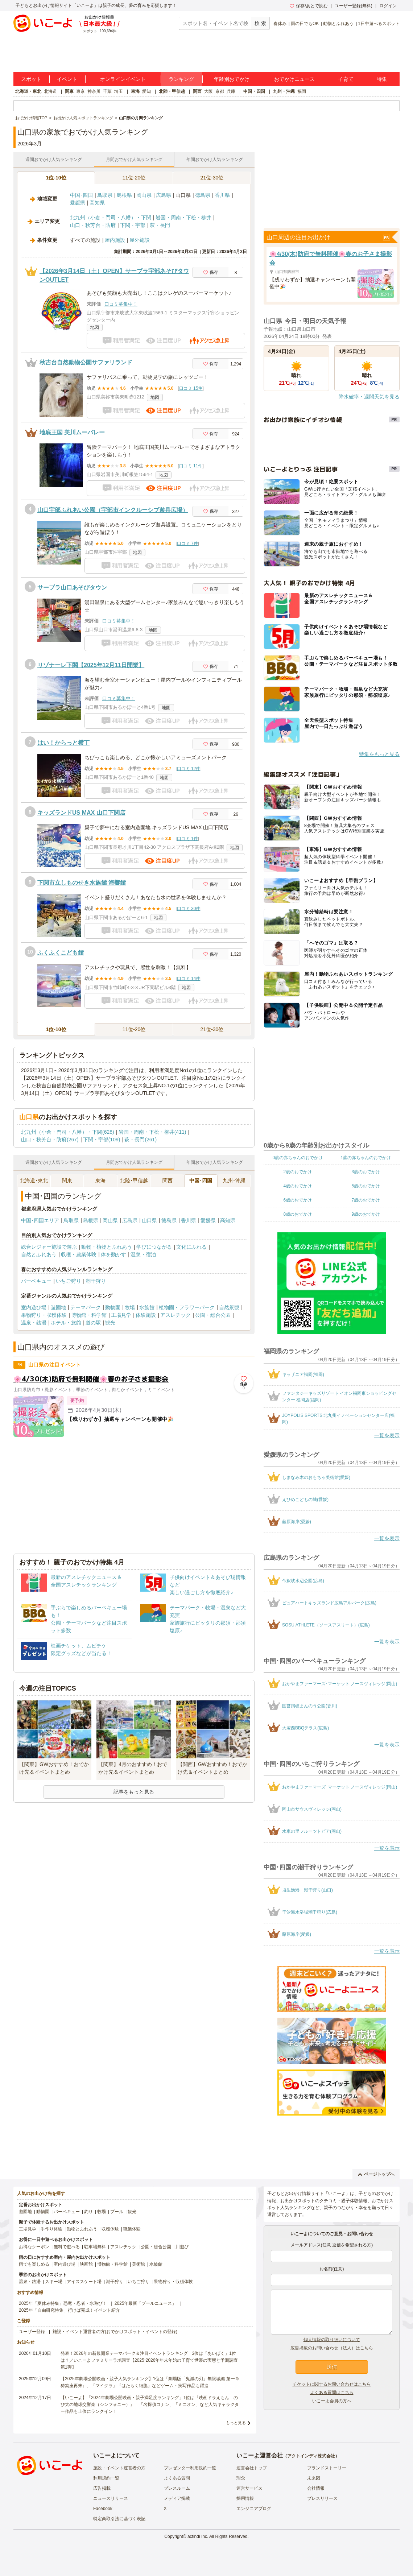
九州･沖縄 (234, 1180)
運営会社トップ (251, 2467)
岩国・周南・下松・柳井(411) (152, 1132)
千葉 (107, 91)
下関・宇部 (132, 225)
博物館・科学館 (89, 1315)
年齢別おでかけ (231, 79)
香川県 (222, 195)
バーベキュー (36, 1281)
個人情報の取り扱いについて (331, 2339)
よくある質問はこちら (332, 2392)
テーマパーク (85, 1307)
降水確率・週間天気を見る (369, 397)
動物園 (112, 1307)
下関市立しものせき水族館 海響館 (81, 883)
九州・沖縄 (284, 91)
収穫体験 (110, 2229)
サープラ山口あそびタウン (72, 587)
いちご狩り (68, 1281)
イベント (67, 79)
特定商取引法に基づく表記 (119, 2518)
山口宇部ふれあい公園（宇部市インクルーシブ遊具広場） (112, 510)
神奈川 (93, 91)
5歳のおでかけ (365, 1185)
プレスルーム (177, 2488)
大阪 (208, 91)
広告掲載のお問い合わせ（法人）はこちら (331, 2347)
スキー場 (53, 2281)
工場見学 (121, 1315)
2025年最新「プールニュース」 (146, 2303)
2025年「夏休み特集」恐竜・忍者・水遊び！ (63, 2303)
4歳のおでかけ (297, 1185)
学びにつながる (154, 1247)
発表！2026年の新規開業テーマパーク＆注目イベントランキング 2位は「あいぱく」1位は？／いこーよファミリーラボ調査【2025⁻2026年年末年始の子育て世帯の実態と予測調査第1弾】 (149, 2360)
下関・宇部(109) (101, 1139)
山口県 (149, 1220)
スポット (31, 79)
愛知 (146, 91)
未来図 (313, 2478)
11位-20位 (134, 178)
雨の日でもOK (305, 23)
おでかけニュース (294, 79)
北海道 (50, 91)
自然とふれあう (39, 1254)
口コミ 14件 (189, 978)
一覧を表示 (387, 1435)
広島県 (163, 195)
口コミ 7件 (187, 543)
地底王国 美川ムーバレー (72, 432)
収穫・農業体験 (78, 1254)
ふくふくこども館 (60, 953)
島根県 (124, 195)
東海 (135, 91)
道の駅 (93, 1323)
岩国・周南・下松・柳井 (183, 217)
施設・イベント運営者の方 (119, 2467)
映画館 (86, 2264)
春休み (279, 23)
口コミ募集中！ (120, 304)
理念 (240, 2478)
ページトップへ (376, 2174)
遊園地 (58, 1307)
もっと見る (236, 2422)
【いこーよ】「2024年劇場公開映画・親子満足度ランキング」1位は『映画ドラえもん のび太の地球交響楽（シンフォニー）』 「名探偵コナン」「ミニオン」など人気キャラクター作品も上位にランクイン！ (150, 2404)
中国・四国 (254, 91)
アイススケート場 (84, 2281)
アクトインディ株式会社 (311, 2456)
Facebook (102, 2508)
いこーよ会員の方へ (331, 2400)
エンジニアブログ (253, 2508)
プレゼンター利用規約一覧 (190, 2467)
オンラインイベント (123, 79)
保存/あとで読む (308, 5)
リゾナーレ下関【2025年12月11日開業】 (90, 665)
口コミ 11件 (191, 465)
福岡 (301, 91)
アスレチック (175, 1315)
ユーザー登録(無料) (353, 5)
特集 (382, 79)
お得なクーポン (34, 2246)
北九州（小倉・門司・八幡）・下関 (110, 217)
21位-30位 (212, 178)
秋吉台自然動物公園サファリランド (86, 362)
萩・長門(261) (140, 1139)
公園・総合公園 (213, 1315)
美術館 (138, 2264)
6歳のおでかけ (297, 1200)
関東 (69, 91)
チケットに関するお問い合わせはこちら (332, 2384)
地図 (94, 327)
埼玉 (118, 91)
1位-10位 (56, 178)
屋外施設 (139, 240)
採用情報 (245, 2498)
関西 (197, 91)
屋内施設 (115, 240)
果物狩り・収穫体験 (44, 1315)
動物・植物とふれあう (106, 1247)
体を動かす (113, 1254)
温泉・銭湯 (33, 1323)
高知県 (97, 203)
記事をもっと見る (133, 1792)
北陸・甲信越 (172, 91)
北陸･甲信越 (134, 1180)
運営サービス (249, 2488)
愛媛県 (77, 203)
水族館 (146, 1307)
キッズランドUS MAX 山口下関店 (81, 813)
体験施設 (146, 1315)
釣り (88, 2211)
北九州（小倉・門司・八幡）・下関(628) (67, 1132)
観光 (110, 1323)
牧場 (130, 1307)
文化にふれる (191, 1247)
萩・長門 (160, 225)
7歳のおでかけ (365, 1200)
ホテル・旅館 (66, 1323)
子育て (346, 79)
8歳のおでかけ (297, 1214)
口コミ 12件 (189, 768)
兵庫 (231, 91)
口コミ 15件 (191, 388)
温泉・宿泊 (143, 1254)
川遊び (182, 2246)
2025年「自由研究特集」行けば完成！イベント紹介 (69, 2310)
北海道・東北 (28, 91)
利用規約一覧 (106, 2478)
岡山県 (144, 195)
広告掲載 (102, 2488)
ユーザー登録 (32, 2331)
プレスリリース (322, 2498)
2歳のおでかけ (297, 1171)
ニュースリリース (110, 2498)
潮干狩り (96, 1281)
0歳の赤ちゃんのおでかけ (297, 1157)
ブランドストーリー (326, 2467)
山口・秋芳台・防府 (93, 225)
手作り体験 (51, 2229)
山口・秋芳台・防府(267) (50, 1139)
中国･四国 (81, 195)
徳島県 (202, 195)
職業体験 (132, 2229)
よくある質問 (177, 2478)
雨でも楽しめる (34, 2264)
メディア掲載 (177, 2498)
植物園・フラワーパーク (187, 1307)
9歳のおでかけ (365, 1214)
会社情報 (316, 2488)
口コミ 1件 (187, 838)
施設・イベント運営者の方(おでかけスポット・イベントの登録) (115, 2331)
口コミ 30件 (189, 908)
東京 (80, 91)
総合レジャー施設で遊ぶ (49, 1247)
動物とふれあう (338, 23)
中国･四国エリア (40, 1220)
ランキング (181, 79)
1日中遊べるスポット (379, 23)
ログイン (388, 5)
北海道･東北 (34, 1180)
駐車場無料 (95, 2246)
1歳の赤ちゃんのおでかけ (365, 1157)
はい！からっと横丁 (63, 743)
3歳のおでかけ (365, 1171)
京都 (219, 91)
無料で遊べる (67, 2246)
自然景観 (229, 1307)
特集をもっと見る (379, 754)
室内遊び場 (33, 1307)
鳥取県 (104, 195)
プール (116, 2211)
